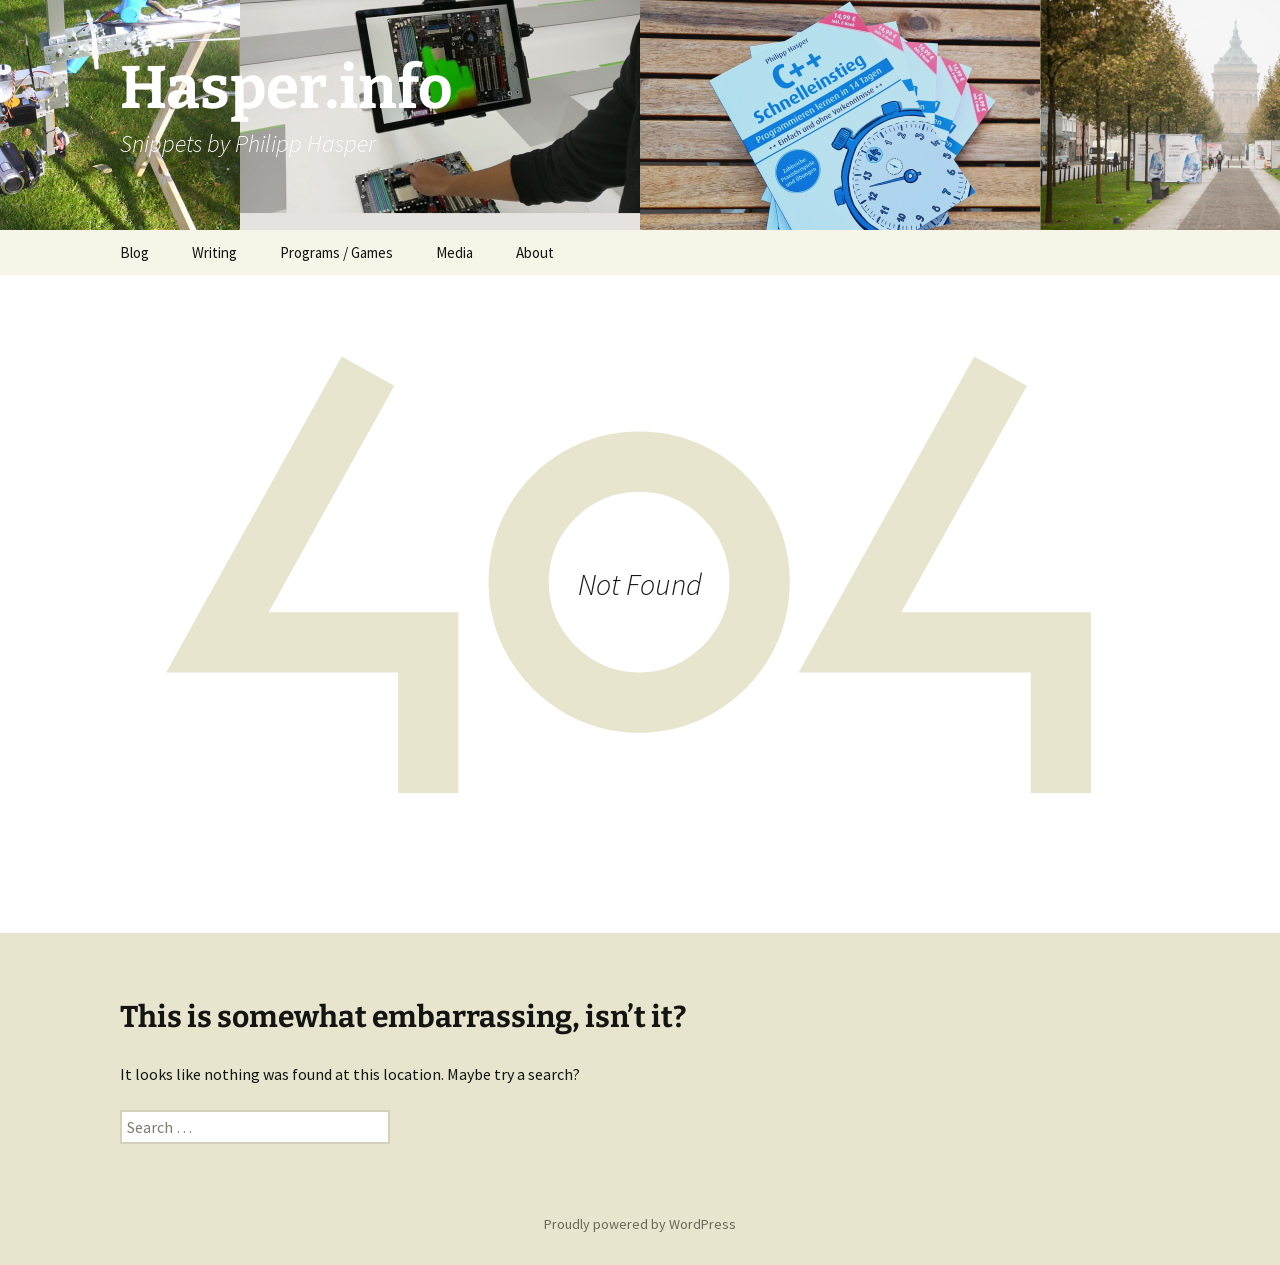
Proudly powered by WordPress (640, 1224)
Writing (214, 252)
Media (454, 252)
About (535, 252)
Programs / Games (336, 252)
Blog (134, 252)
